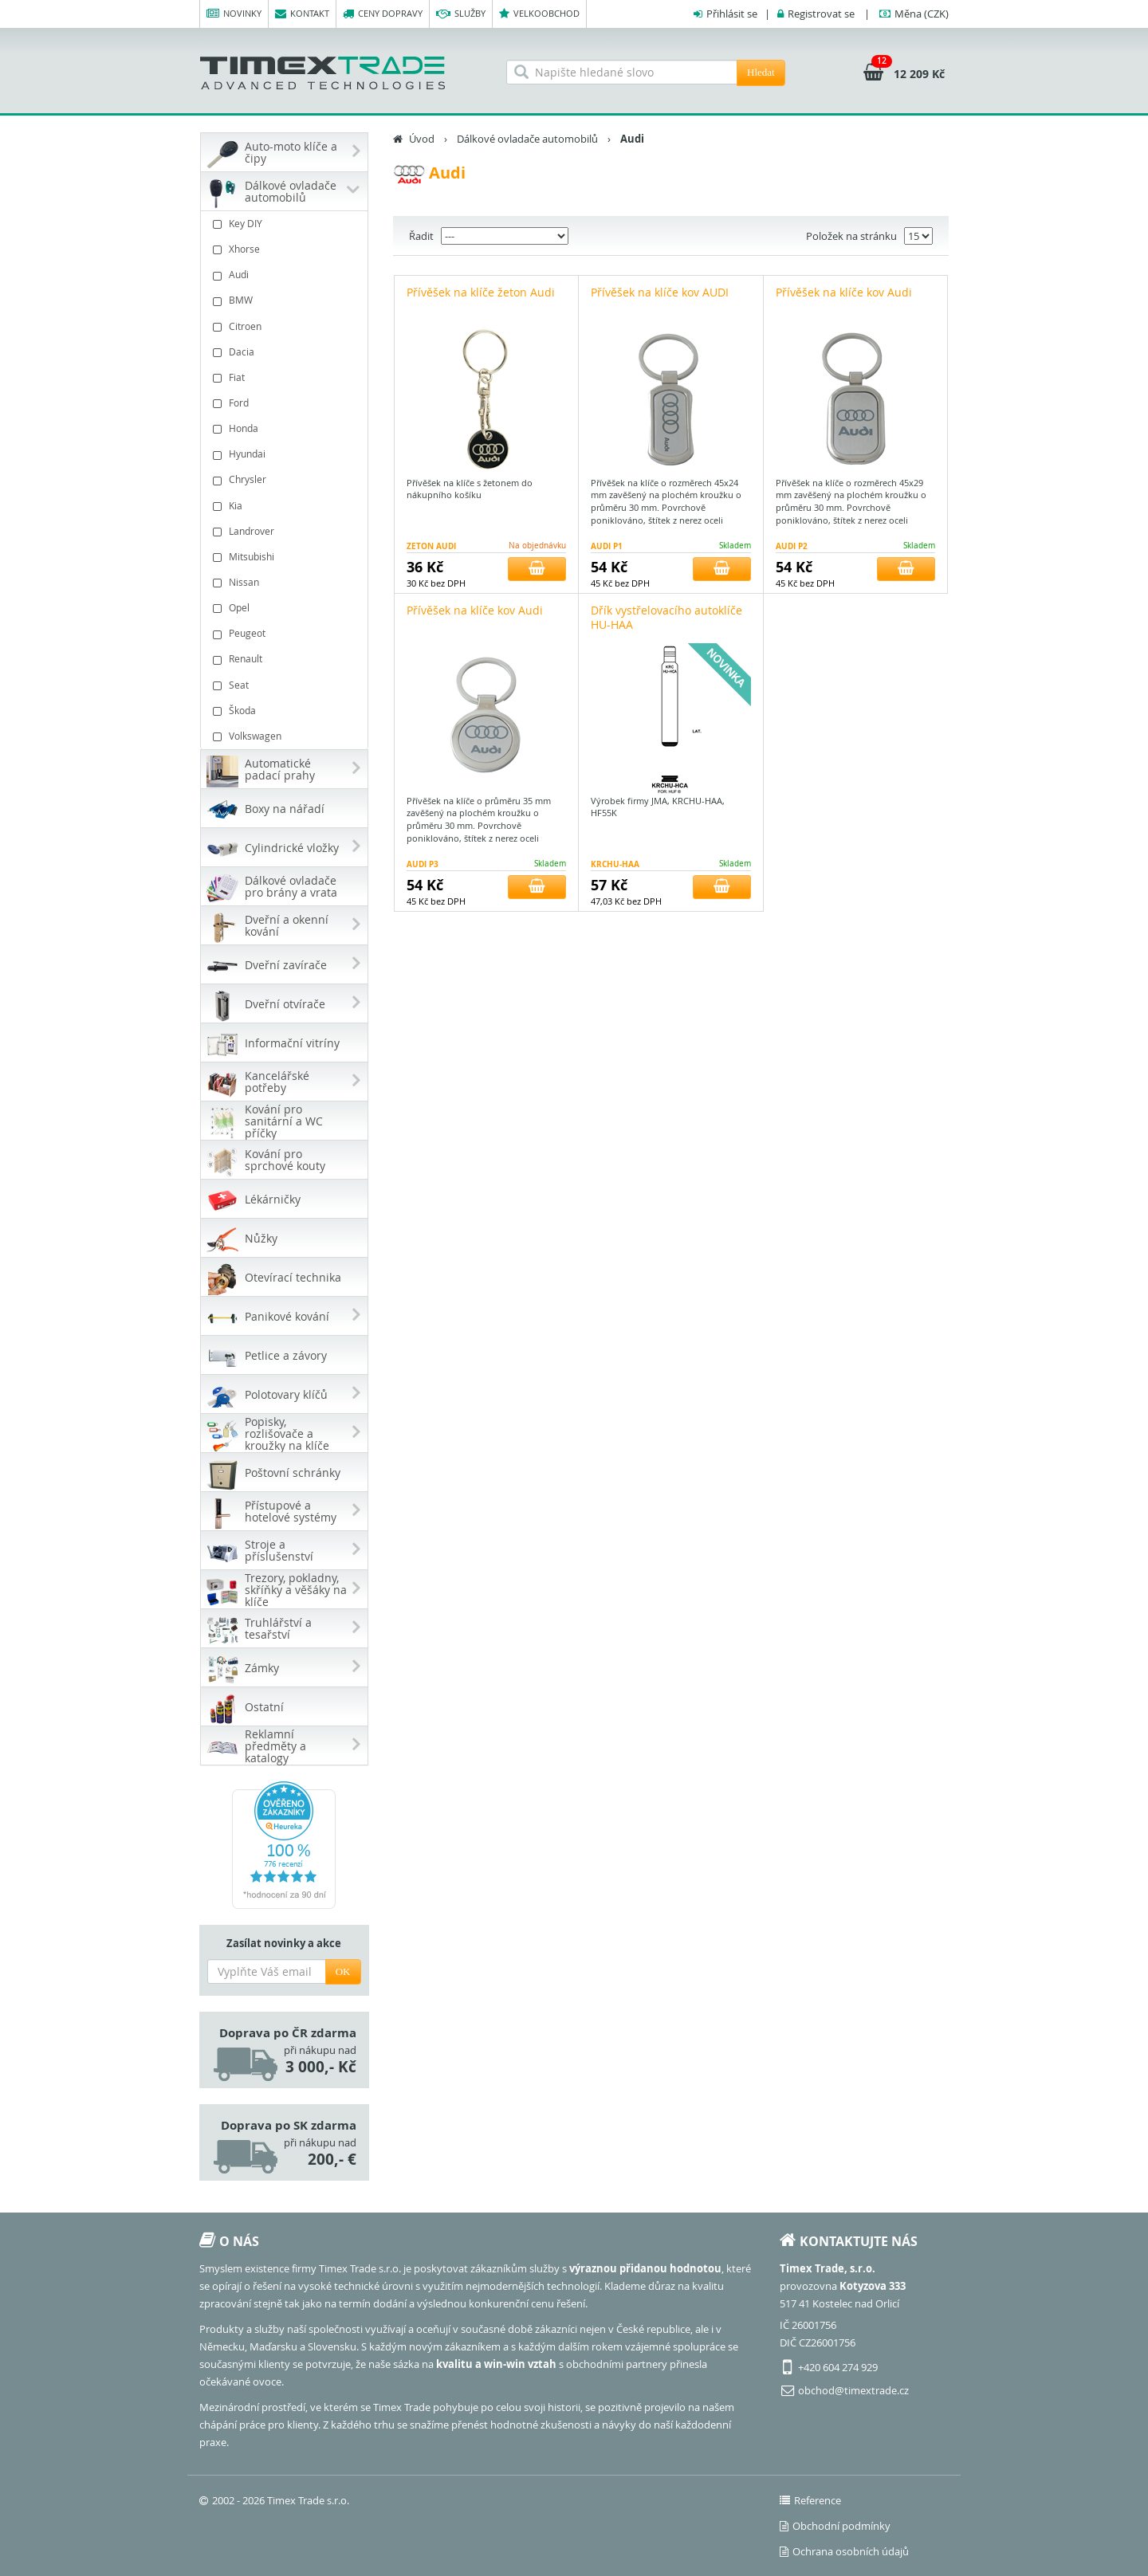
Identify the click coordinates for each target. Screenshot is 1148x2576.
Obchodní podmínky (835, 2526)
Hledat (761, 72)
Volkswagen (286, 736)
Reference (810, 2500)
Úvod (421, 139)
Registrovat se (821, 13)
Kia (286, 505)
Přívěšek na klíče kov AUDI (660, 292)
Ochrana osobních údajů (844, 2551)
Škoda (286, 710)
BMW (286, 300)
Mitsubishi (286, 557)
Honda (286, 428)
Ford (286, 403)
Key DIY (286, 223)
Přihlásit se (731, 13)
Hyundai (286, 454)
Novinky (233, 14)
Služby (461, 14)
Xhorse (286, 249)
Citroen (286, 326)
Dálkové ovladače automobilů (527, 139)
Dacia (286, 352)
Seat (286, 685)
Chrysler (286, 479)
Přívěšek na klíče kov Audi (844, 292)
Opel (286, 608)
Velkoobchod (539, 14)
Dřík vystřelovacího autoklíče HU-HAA (666, 617)
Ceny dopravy (383, 14)
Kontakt (302, 14)
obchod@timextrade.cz (853, 2390)
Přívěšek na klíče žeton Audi (481, 292)
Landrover (286, 531)
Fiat (286, 377)
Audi (286, 274)
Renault (286, 659)
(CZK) (921, 13)
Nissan (286, 582)
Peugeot (286, 633)
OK (343, 1971)
